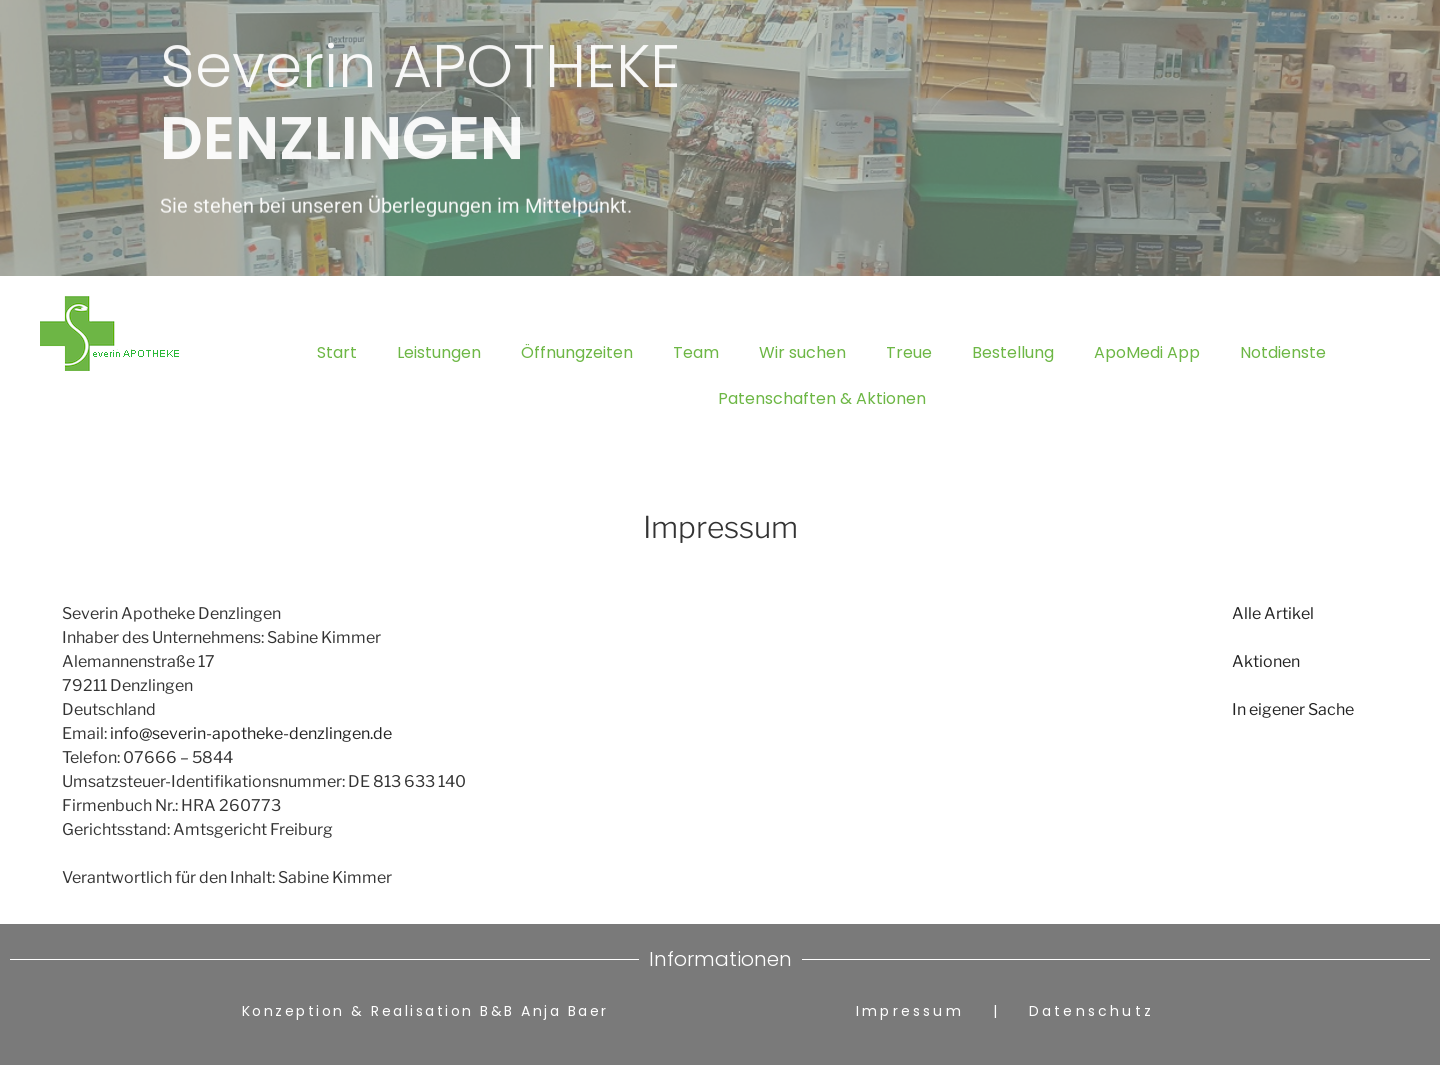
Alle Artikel (1273, 613)
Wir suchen (802, 352)
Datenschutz (1091, 1011)
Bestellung (1013, 352)
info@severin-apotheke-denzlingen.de (251, 733)
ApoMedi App (1147, 352)
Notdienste (1283, 352)
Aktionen (1266, 661)
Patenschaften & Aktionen (822, 398)
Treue (909, 352)
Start (337, 352)
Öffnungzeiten (577, 352)
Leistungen (439, 352)
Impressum (920, 1011)
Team (696, 352)
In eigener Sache (1293, 709)
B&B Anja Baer (544, 1011)
